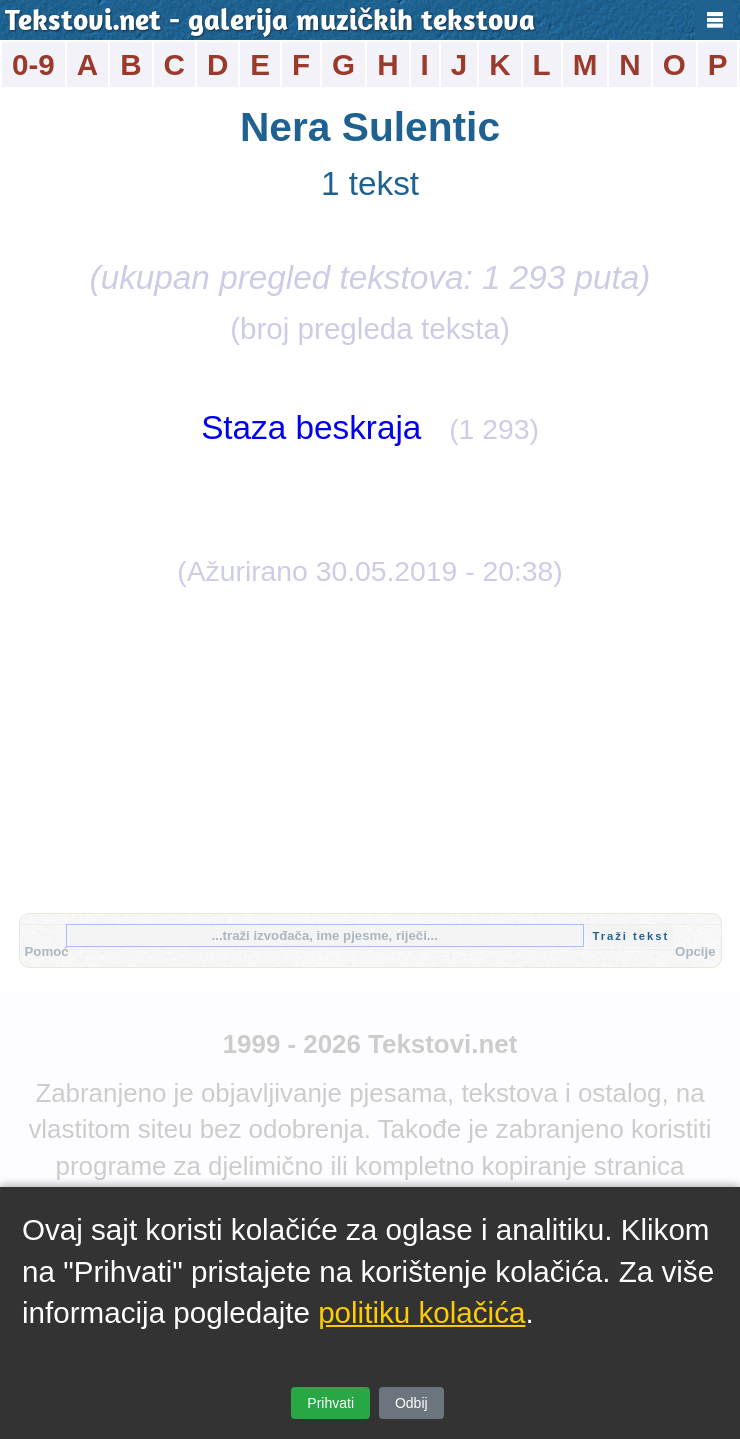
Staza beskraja (311, 427)
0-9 (33, 64)
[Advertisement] (370, 748)
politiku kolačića (421, 1312)
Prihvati (330, 1403)
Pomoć (47, 951)
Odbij (411, 1403)
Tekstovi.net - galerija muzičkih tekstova (270, 22)
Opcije (695, 951)
